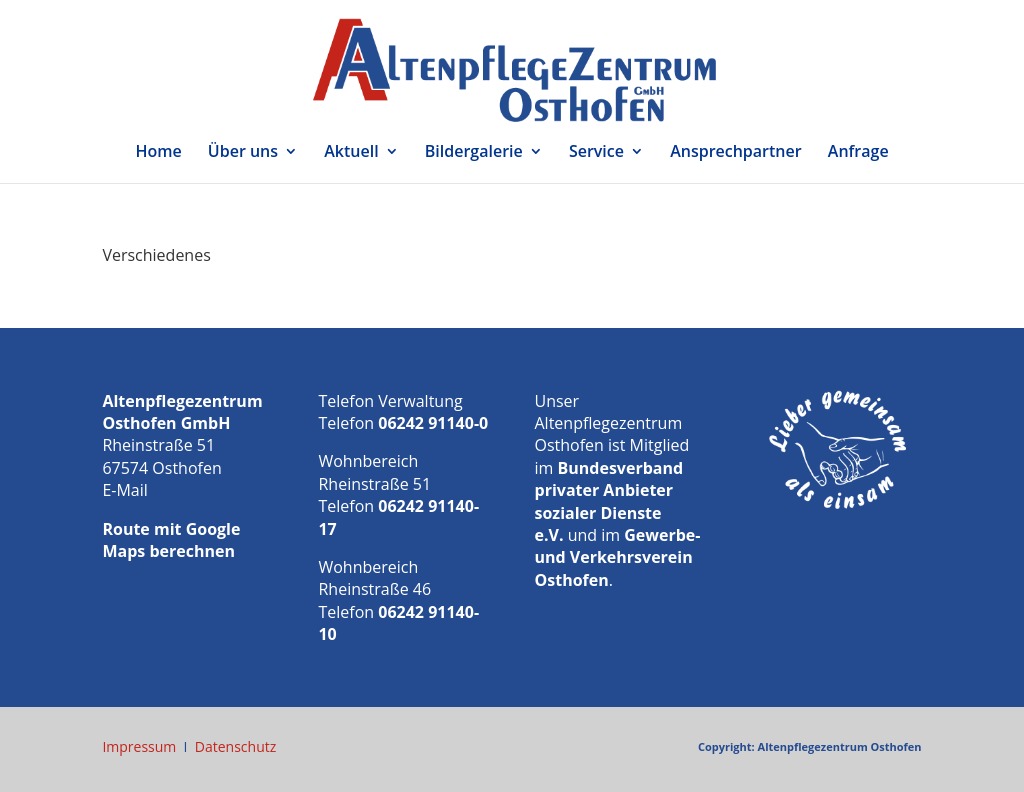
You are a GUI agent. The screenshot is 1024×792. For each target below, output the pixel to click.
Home (158, 153)
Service (596, 153)
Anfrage (858, 153)
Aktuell (351, 153)
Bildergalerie (474, 153)
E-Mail (124, 490)
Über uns (243, 153)
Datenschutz (235, 746)
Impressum (139, 746)
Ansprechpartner (736, 153)
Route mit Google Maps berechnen (171, 540)
